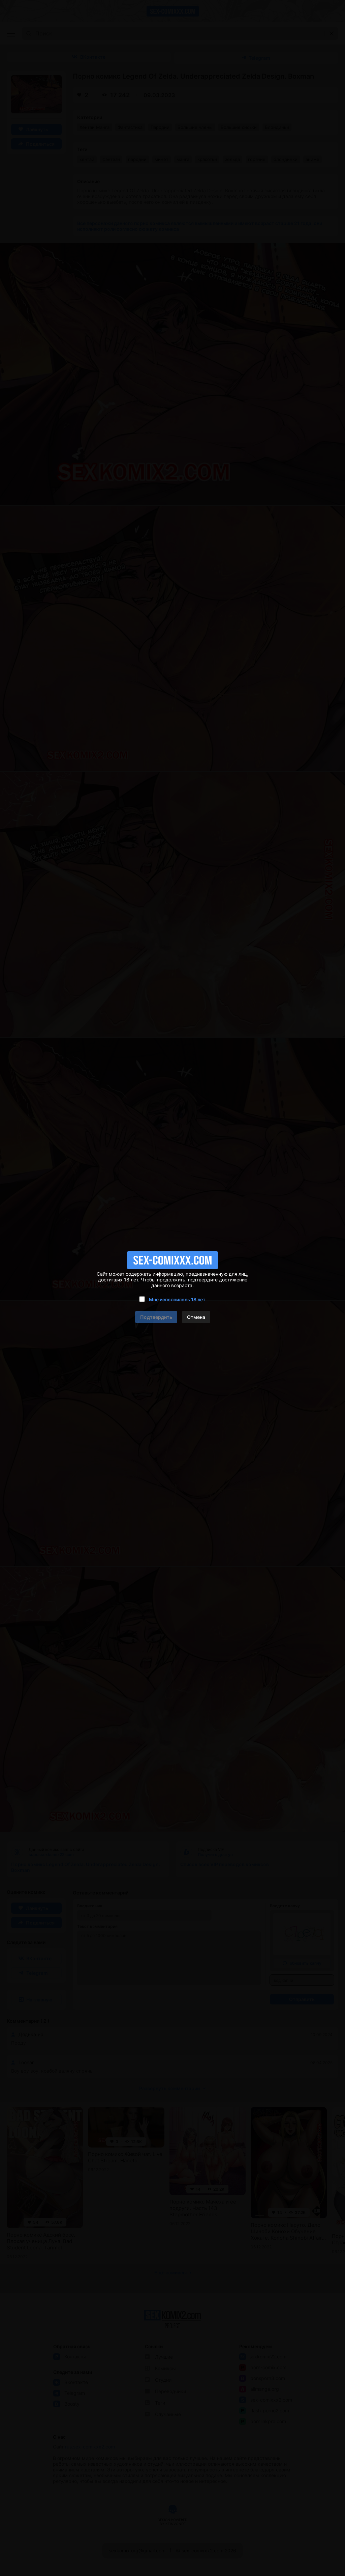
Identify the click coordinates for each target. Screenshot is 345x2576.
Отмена (196, 1317)
